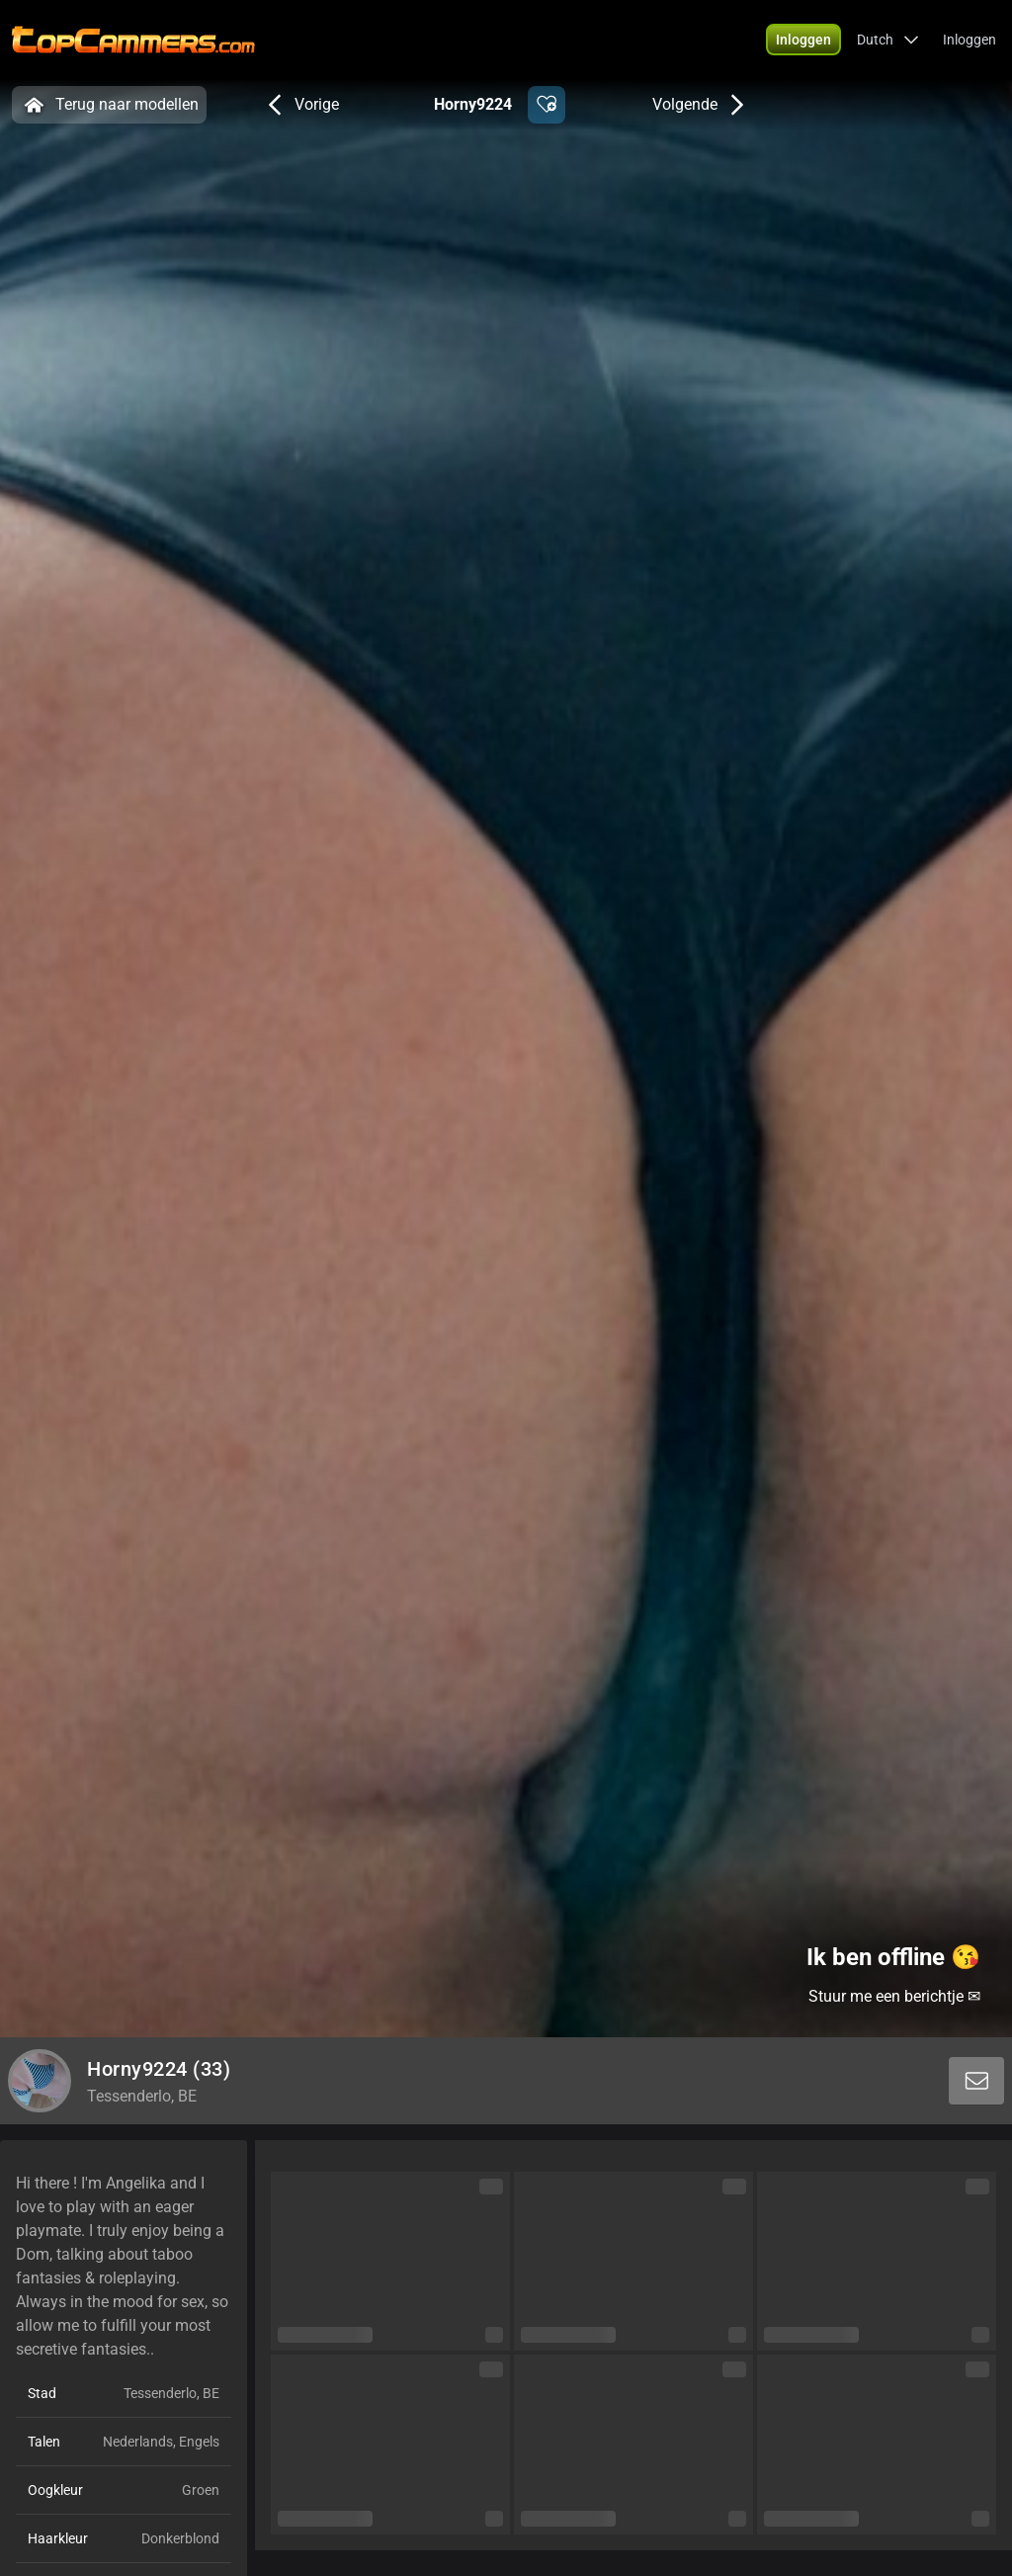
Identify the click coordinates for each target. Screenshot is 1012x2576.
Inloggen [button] (969, 39)
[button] (803, 39)
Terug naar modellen (109, 105)
